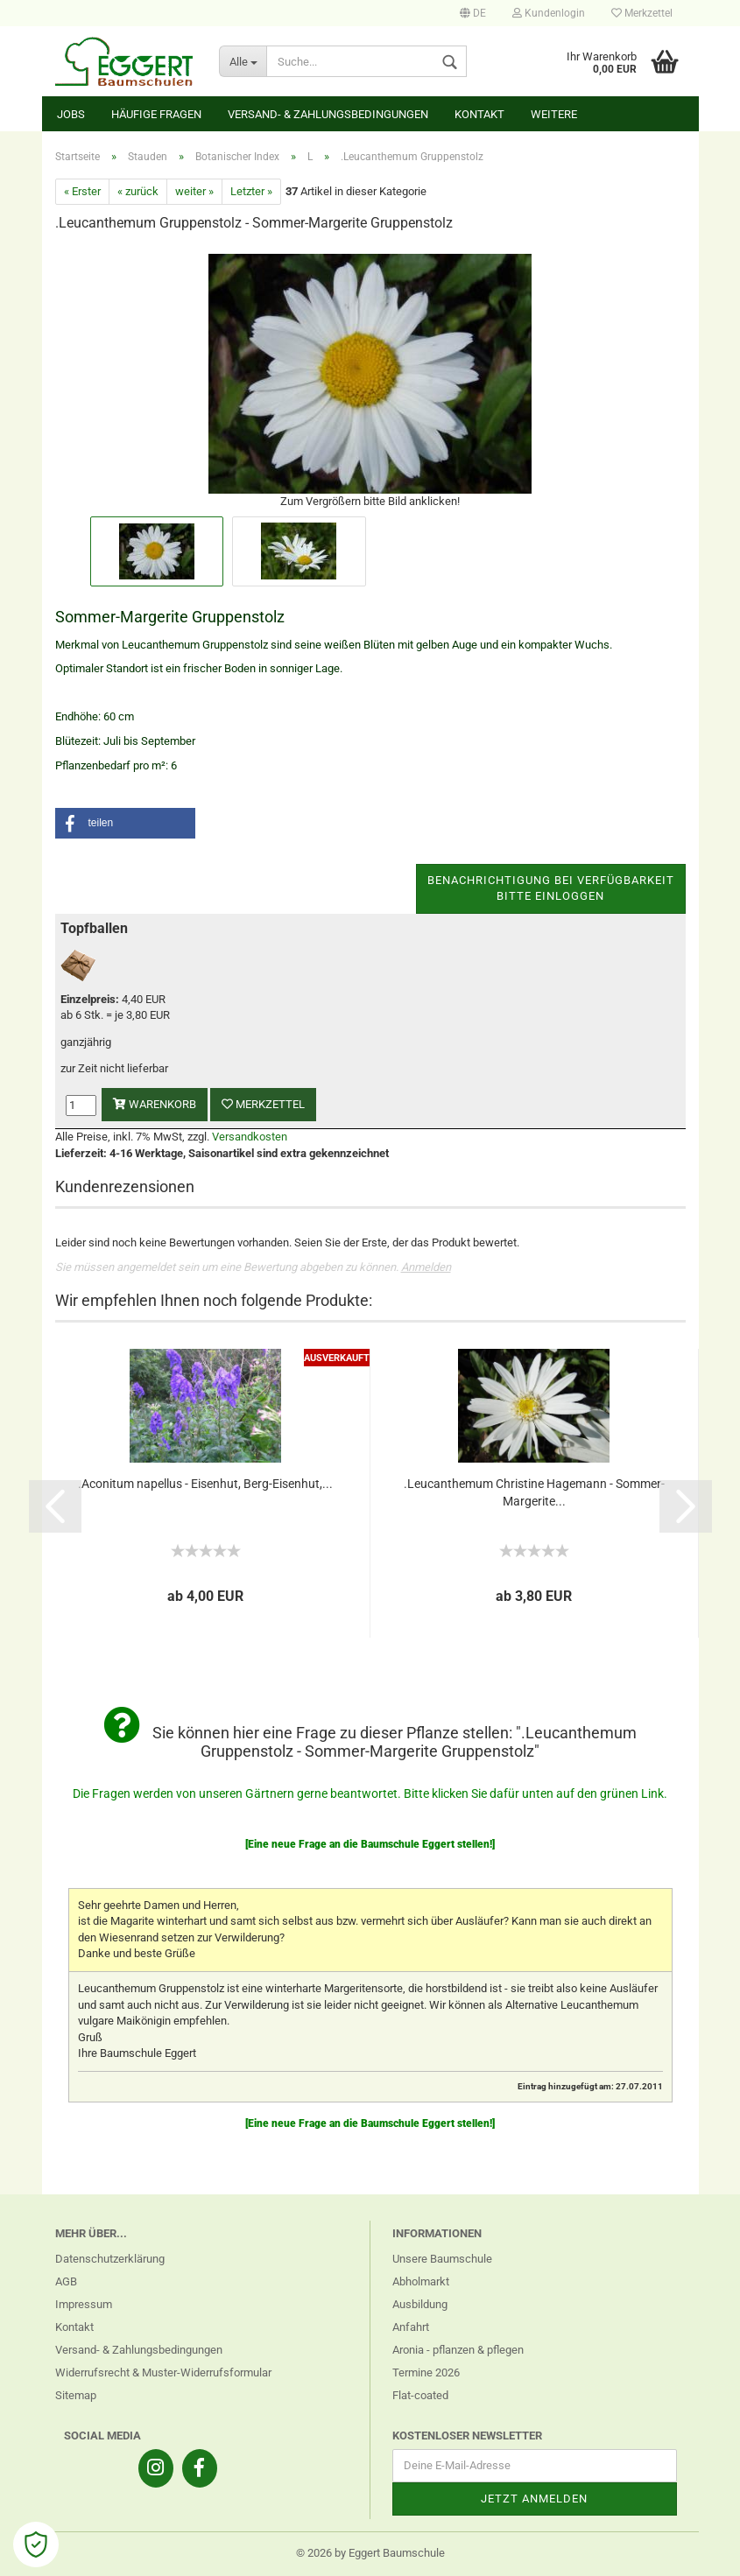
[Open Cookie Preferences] (36, 2544)
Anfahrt (410, 2327)
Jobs (71, 114)
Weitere (554, 114)
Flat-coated (420, 2395)
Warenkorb (154, 1104)
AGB (66, 2281)
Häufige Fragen (156, 114)
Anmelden (426, 1267)
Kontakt (479, 114)
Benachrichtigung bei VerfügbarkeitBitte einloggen (550, 888)
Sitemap (75, 2395)
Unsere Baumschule (442, 2258)
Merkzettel (642, 13)
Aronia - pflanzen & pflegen (458, 2349)
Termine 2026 (426, 2372)
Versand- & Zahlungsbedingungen (328, 114)
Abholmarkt (420, 2281)
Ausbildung (420, 2304)
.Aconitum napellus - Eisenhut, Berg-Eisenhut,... (205, 1484)
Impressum (83, 2304)
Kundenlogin (548, 13)
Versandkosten (249, 1136)
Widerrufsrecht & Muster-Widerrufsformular (163, 2372)
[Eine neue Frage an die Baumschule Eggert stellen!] (370, 1844)
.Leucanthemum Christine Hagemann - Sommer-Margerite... (534, 1492)
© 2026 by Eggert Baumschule (370, 2552)
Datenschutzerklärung (110, 2258)
